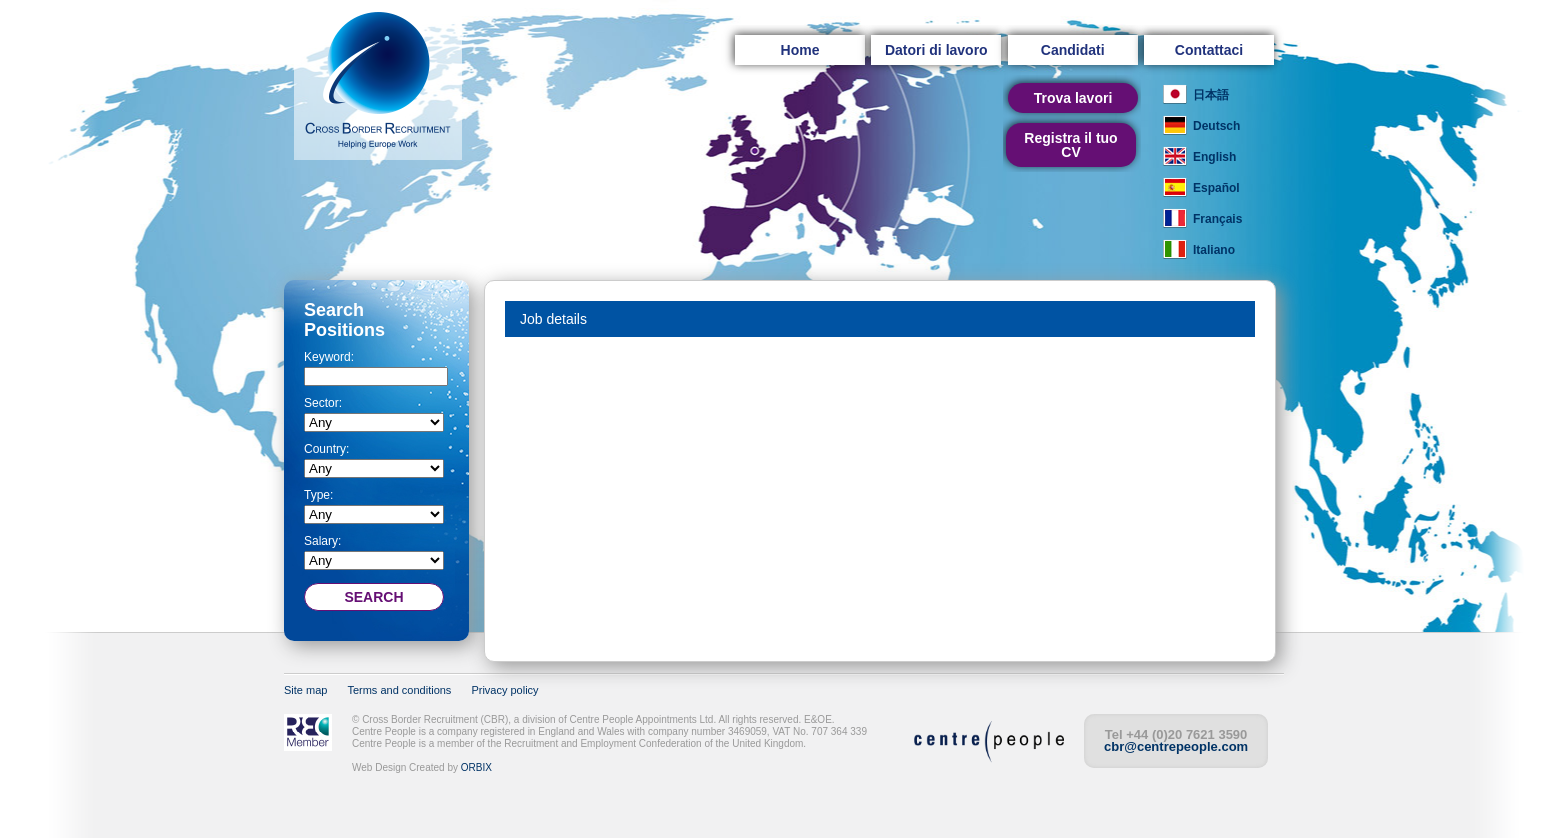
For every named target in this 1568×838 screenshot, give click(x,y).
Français (1217, 219)
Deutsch (1216, 126)
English (1214, 157)
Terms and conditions (399, 690)
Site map (305, 690)
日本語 (1211, 95)
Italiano (1214, 250)
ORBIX (476, 767)
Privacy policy (504, 690)
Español (1216, 188)
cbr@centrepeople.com (1176, 746)
